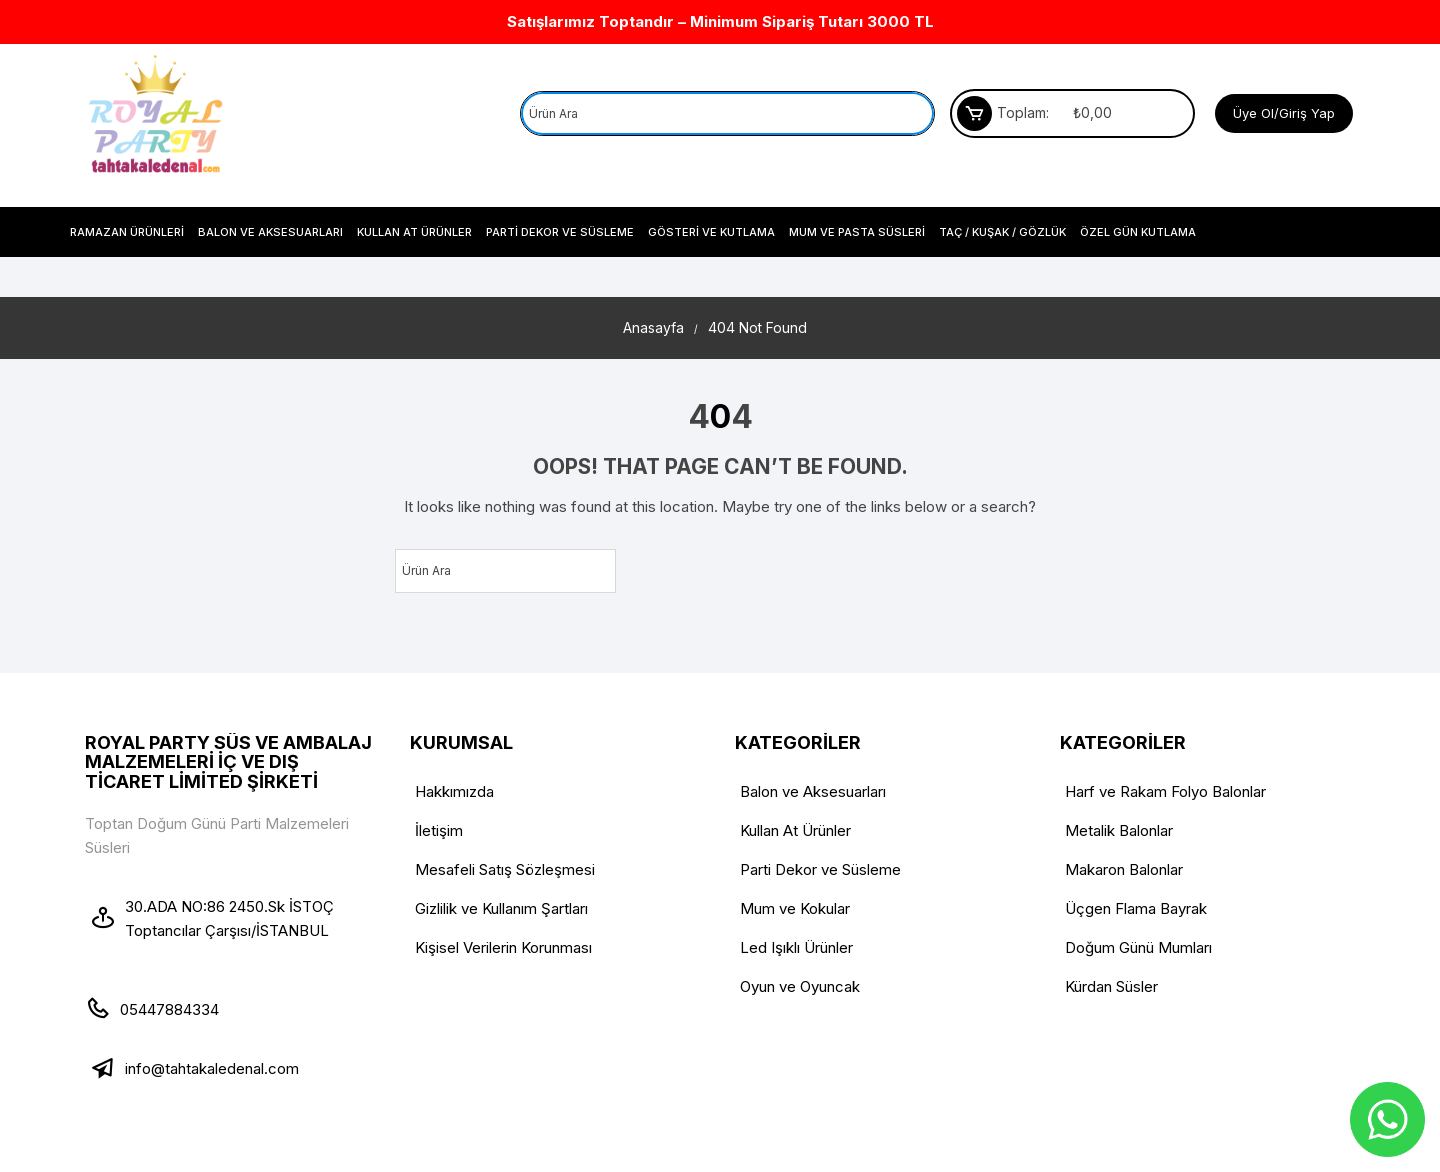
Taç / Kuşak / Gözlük (1002, 232)
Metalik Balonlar (1119, 830)
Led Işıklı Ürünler (796, 947)
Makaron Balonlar (1124, 869)
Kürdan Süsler (1111, 986)
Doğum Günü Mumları (1138, 947)
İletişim (439, 830)
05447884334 (169, 1009)
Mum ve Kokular (795, 908)
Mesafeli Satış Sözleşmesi (505, 869)
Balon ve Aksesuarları (270, 232)
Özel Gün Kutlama (1138, 232)
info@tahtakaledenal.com (212, 1068)
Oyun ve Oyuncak (800, 986)
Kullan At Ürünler (414, 232)
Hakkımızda (454, 791)
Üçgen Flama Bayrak (1136, 908)
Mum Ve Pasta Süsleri (857, 232)
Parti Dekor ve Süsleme (560, 232)
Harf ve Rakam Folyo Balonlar (1165, 791)
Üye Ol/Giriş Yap (1284, 113)
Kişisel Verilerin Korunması (503, 947)
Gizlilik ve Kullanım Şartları (501, 908)
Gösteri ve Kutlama (711, 232)
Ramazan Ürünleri (127, 232)
